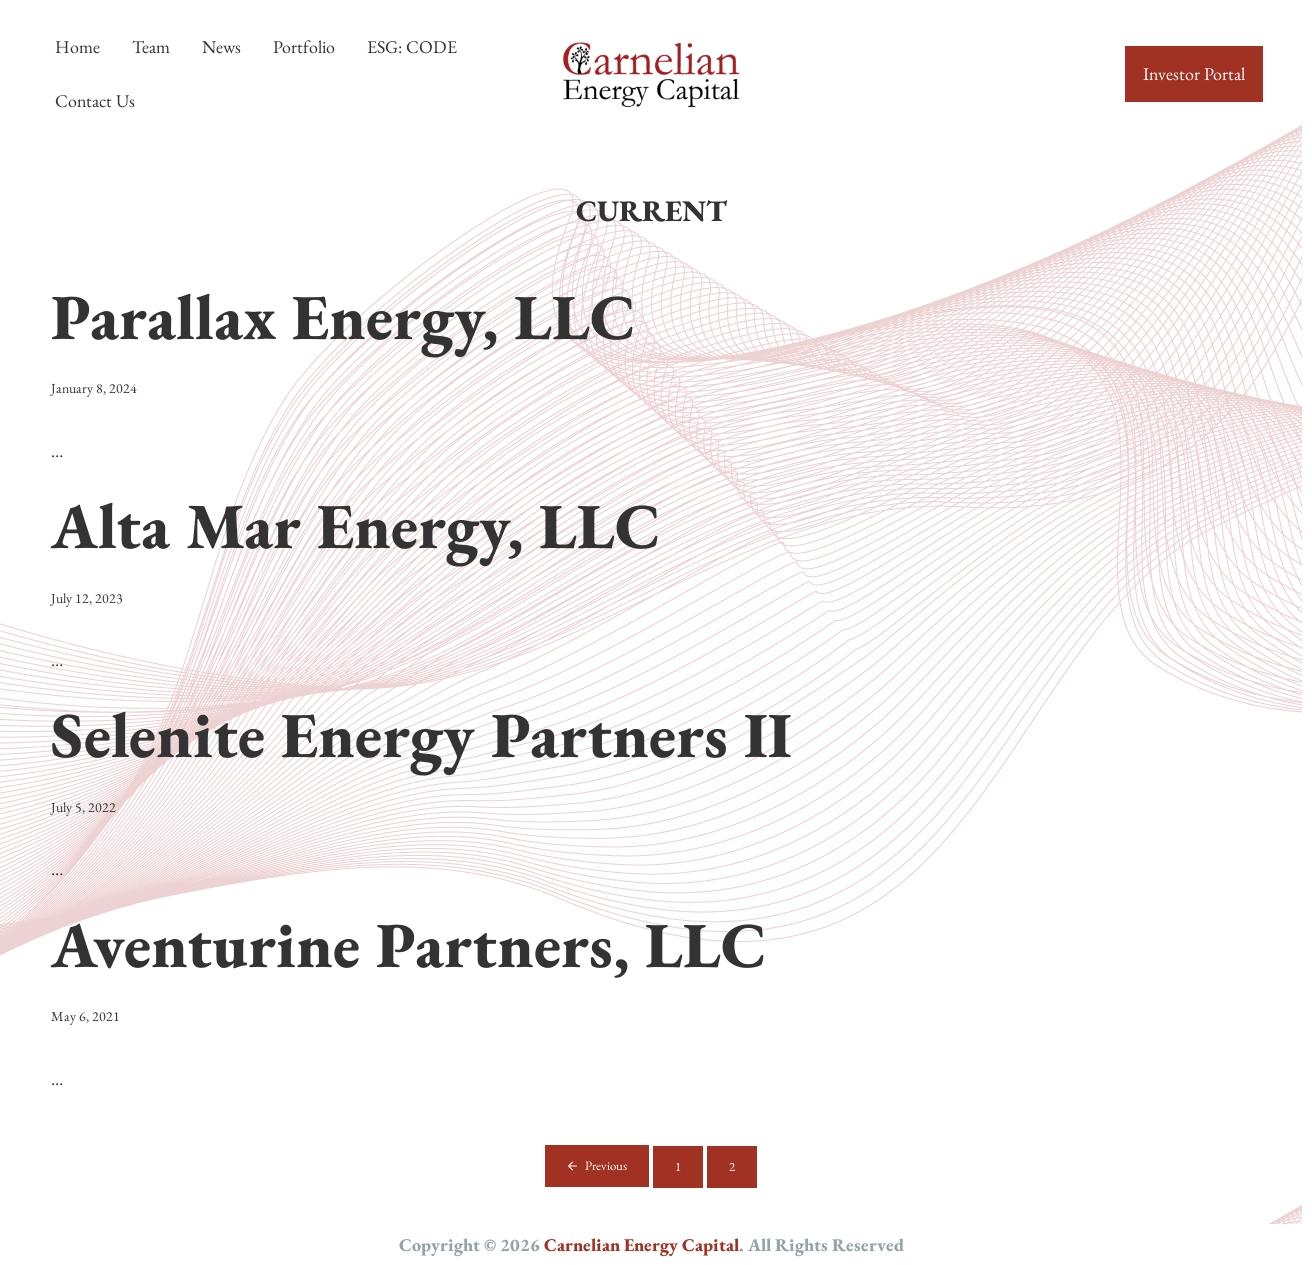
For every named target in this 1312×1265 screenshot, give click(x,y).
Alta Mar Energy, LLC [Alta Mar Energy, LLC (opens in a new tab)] (356, 525)
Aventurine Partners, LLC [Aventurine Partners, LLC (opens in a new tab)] (409, 944)
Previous (606, 1165)
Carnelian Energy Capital (641, 1244)
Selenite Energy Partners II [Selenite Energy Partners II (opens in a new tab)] (421, 734)
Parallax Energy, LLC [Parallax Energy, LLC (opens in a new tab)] (343, 316)
